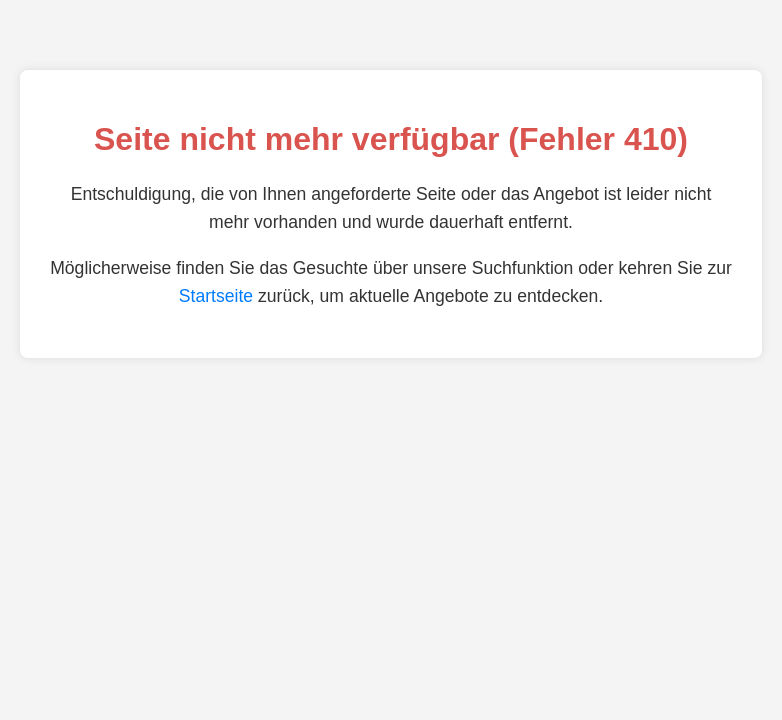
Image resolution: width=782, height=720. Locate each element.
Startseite (216, 296)
